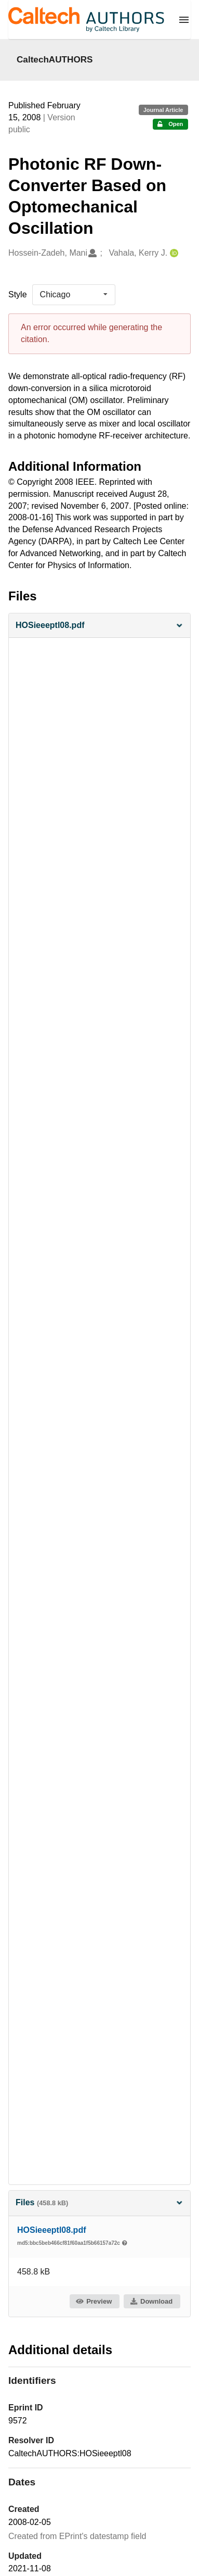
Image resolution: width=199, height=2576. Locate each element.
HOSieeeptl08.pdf (51, 2230)
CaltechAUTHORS (55, 59)
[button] (99, 625)
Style (17, 294)
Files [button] (99, 2202)
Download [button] (151, 2301)
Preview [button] (94, 2301)
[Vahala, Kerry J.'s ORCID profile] (172, 253)
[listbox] (73, 294)
